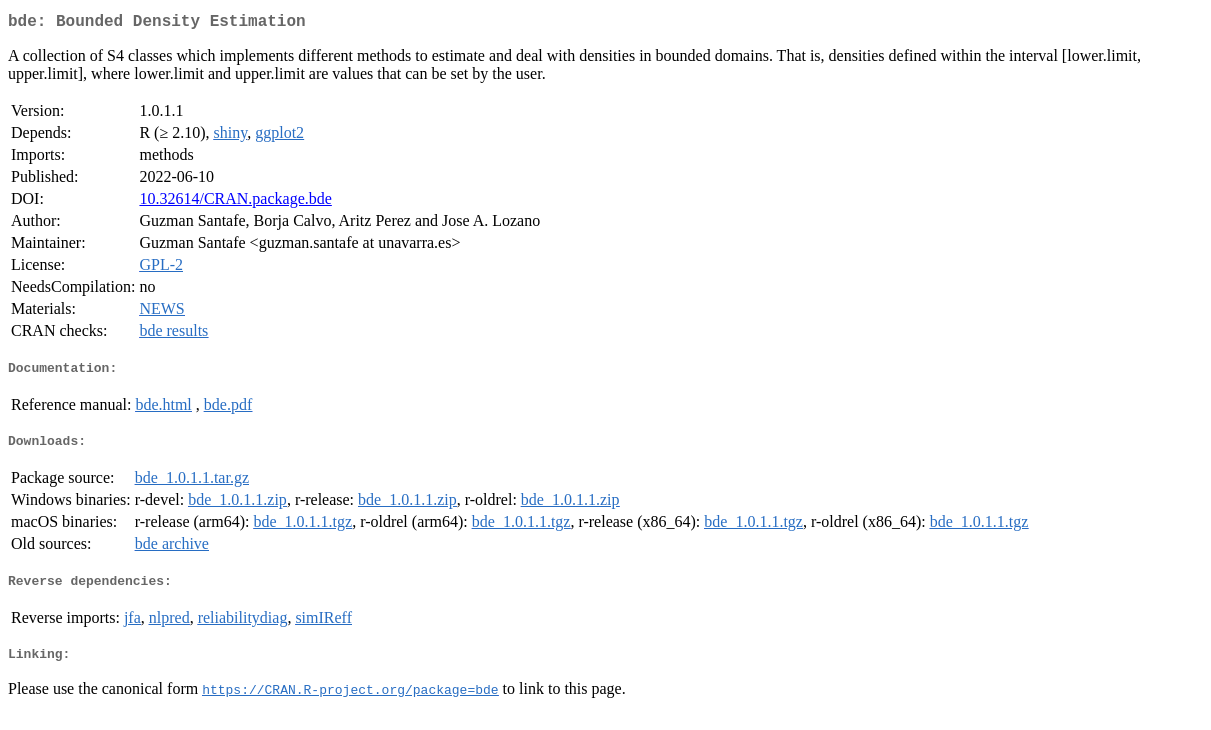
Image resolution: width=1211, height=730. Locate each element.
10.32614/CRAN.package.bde (235, 202)
